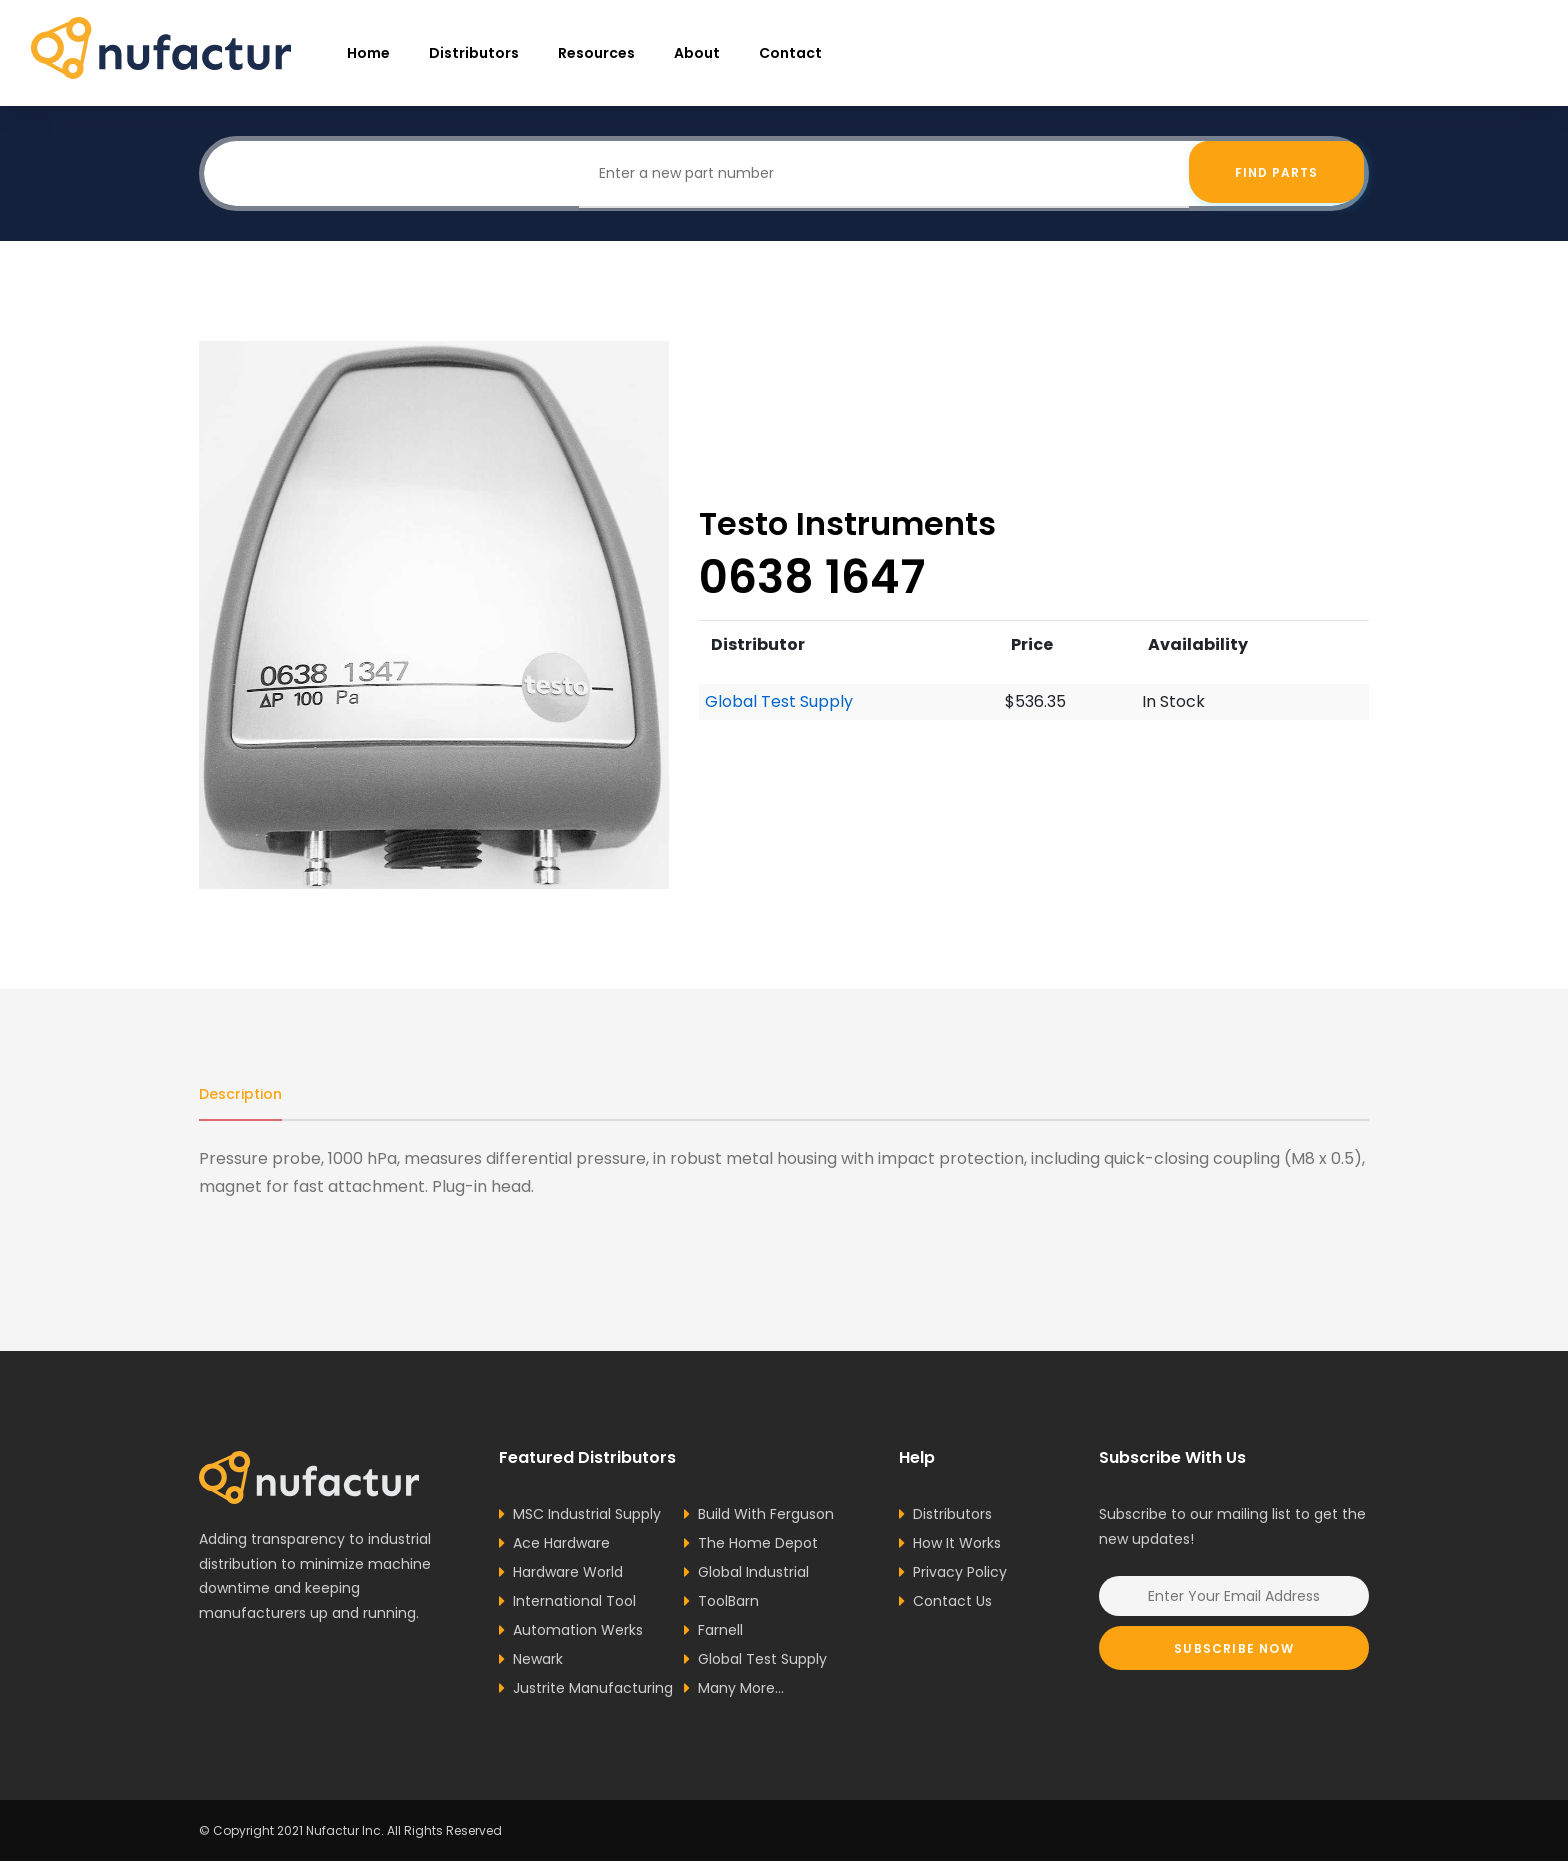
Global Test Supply (779, 701)
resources (596, 53)
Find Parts (1276, 173)
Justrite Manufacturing (593, 1689)
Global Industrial (753, 1573)
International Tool (574, 1602)
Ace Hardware (561, 1544)
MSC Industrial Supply (587, 1515)
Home (368, 53)
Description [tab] (240, 1094)
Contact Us (952, 1602)
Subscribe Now (1234, 1649)
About (697, 53)
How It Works (957, 1544)
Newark (538, 1660)
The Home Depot (758, 1544)
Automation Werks (578, 1631)
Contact (790, 53)
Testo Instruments (847, 523)
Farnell (720, 1631)
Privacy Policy (960, 1573)
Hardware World (568, 1573)
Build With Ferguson (766, 1515)
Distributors (474, 53)
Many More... (741, 1689)
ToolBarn (728, 1602)
